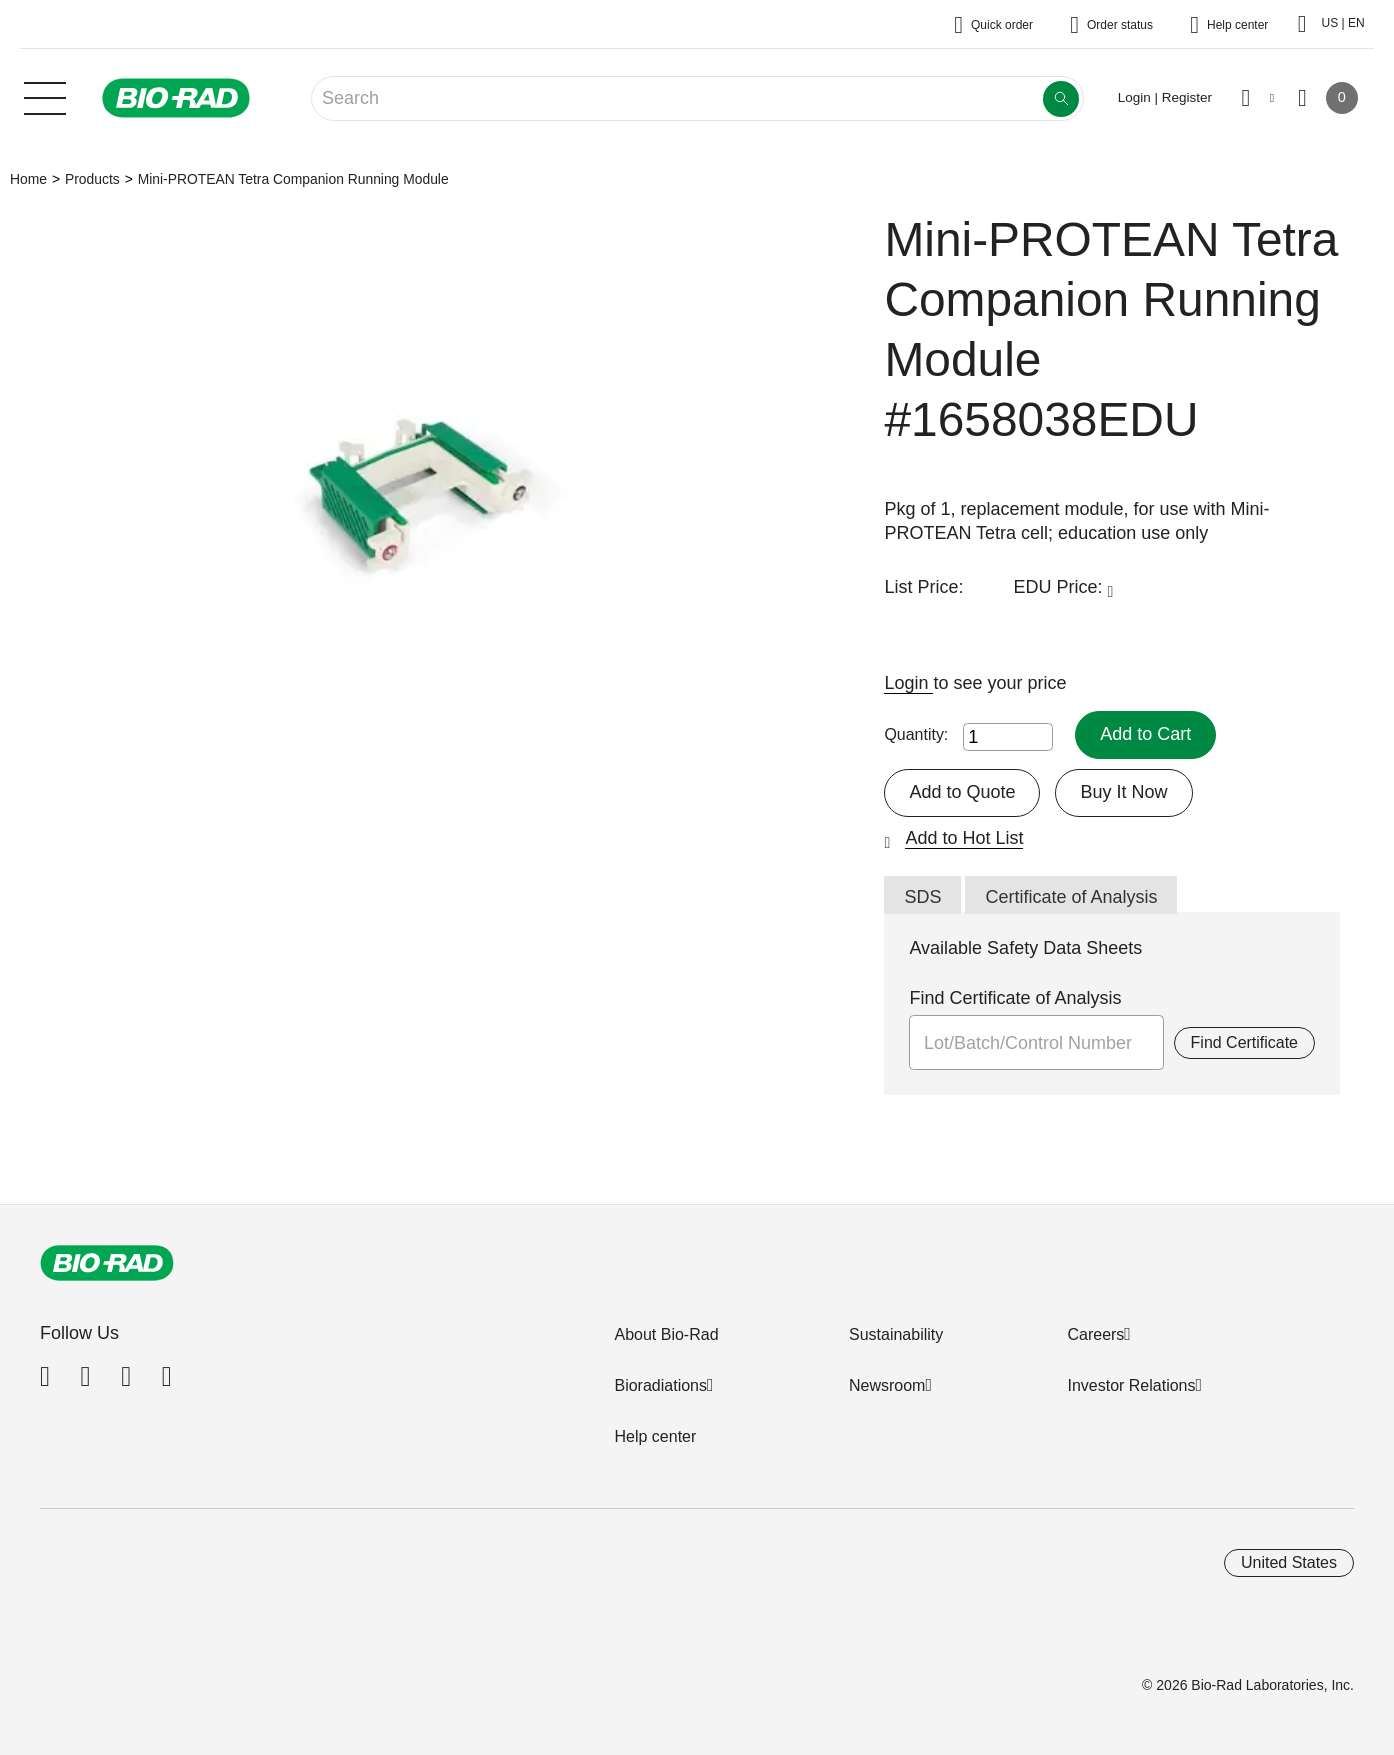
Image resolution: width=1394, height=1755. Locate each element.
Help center (655, 1436)
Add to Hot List (964, 838)
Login (908, 683)
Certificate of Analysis (1071, 897)
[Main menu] (45, 96)
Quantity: (916, 734)
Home (28, 179)
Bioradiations (660, 1385)
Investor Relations (1131, 1385)
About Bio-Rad (666, 1334)
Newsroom (887, 1385)
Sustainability (896, 1334)
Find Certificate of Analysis (1015, 998)
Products (92, 179)
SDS (922, 897)
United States (1289, 1562)
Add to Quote (962, 792)
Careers (1095, 1334)
